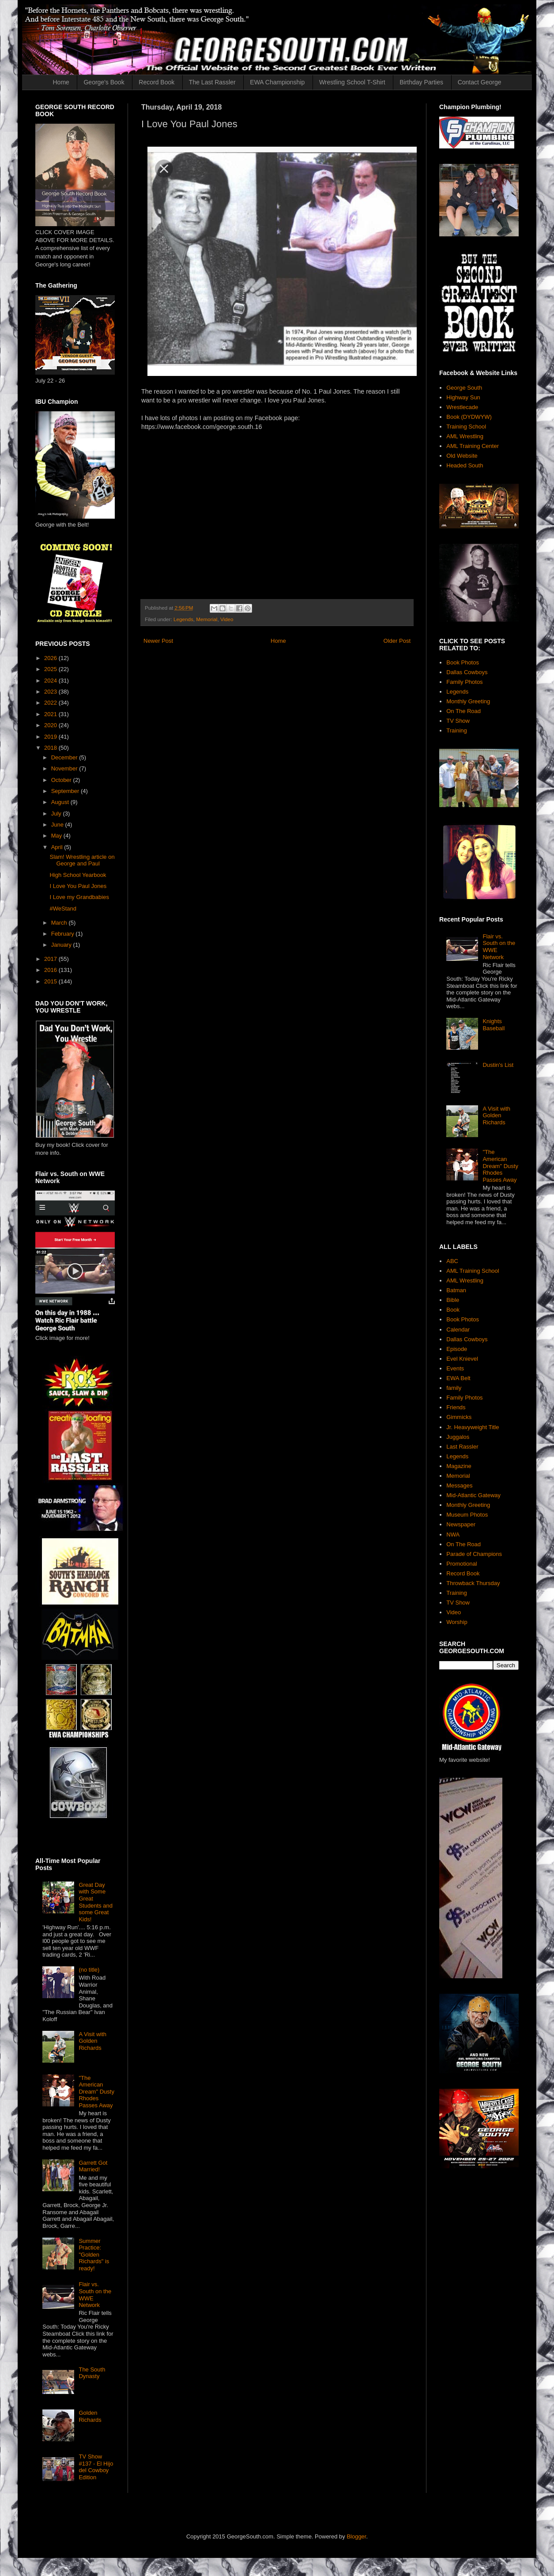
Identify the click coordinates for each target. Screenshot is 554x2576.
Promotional (461, 1563)
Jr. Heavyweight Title (472, 1427)
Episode (456, 1349)
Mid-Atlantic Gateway (473, 1495)
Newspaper (460, 1524)
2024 (51, 680)
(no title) (89, 1969)
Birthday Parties (421, 82)
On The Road (463, 711)
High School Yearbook (77, 875)
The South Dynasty (92, 2373)
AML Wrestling (464, 436)
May (57, 835)
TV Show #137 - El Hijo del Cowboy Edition (96, 2467)
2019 (51, 736)
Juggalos (457, 1437)
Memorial (206, 619)
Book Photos (462, 662)
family (453, 1388)
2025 (51, 669)
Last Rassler (462, 1446)
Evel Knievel (462, 1358)
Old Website (462, 455)
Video (227, 619)
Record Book (156, 82)
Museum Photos (467, 1514)
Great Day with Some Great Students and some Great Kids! (96, 1902)
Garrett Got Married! (93, 2166)
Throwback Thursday (473, 1583)
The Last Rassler (212, 82)
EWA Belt (458, 1378)
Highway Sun (463, 397)
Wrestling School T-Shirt (352, 82)
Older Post (397, 640)
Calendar (458, 1329)
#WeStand (62, 908)
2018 (51, 747)
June (58, 824)
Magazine (458, 1466)
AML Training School (472, 1270)
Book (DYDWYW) (469, 417)
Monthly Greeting (468, 701)
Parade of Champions (474, 1554)
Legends (183, 619)
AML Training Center (472, 446)
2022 (51, 702)
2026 (51, 658)
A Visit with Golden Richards (92, 2041)
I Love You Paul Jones (77, 886)
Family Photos (464, 682)
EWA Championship (277, 82)
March (60, 922)
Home (61, 82)
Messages (459, 1485)
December (65, 757)
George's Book (103, 82)
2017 (51, 959)
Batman (456, 1290)
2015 (51, 981)
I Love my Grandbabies (79, 897)
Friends (455, 1407)
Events (455, 1368)
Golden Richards (90, 2416)
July (57, 813)
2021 (51, 714)
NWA (453, 1534)
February (63, 933)
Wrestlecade (462, 407)
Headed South (464, 465)
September (66, 791)
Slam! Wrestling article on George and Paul (81, 860)
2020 (51, 725)
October (62, 780)
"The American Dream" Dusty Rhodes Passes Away (96, 2092)
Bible (452, 1300)
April (57, 847)
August (61, 802)
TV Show (458, 720)
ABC (452, 1261)
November (65, 768)
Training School (466, 426)
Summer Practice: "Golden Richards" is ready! (94, 2255)
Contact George (479, 82)
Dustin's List (497, 1065)
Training (456, 730)
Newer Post (158, 640)
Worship (456, 1622)
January (62, 944)
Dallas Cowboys (466, 672)
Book (453, 1309)
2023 (51, 691)
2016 (51, 970)
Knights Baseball (493, 1025)
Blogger (356, 2536)
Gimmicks (458, 1417)
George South (464, 387)
